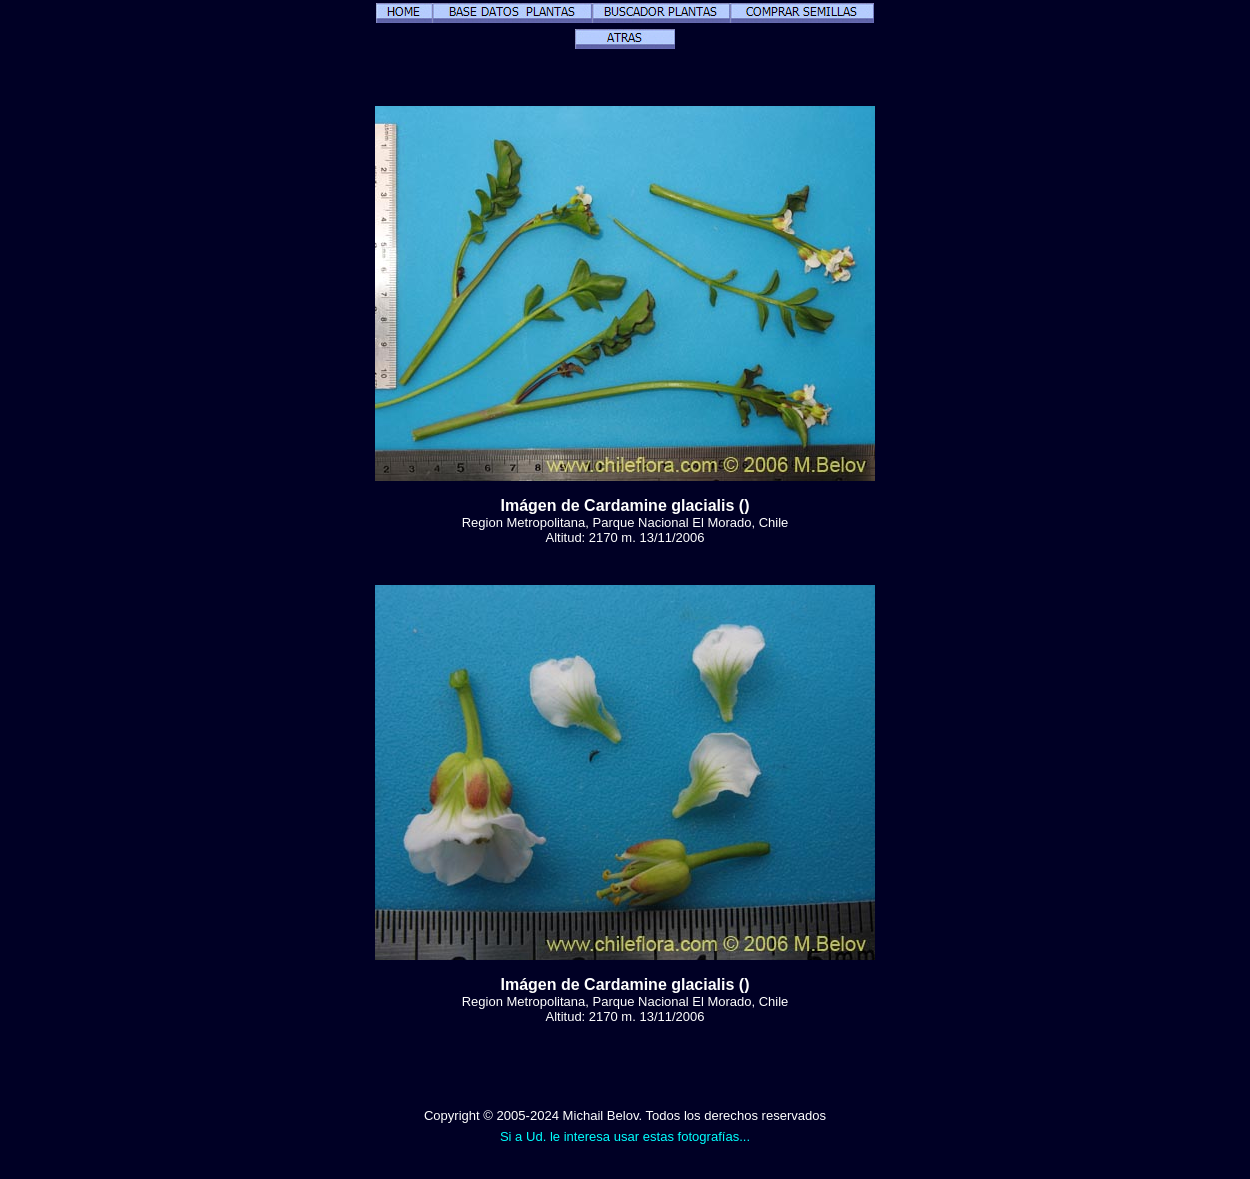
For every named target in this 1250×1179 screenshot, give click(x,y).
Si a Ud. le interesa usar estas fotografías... (625, 1136)
